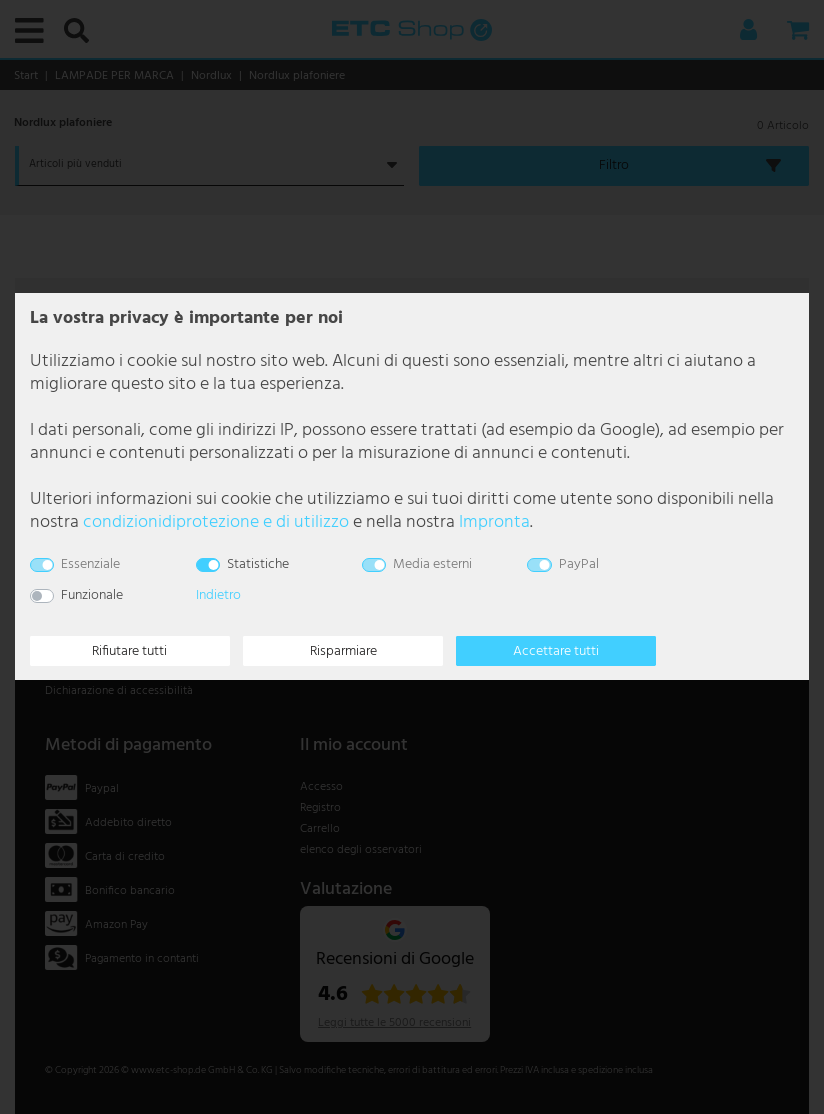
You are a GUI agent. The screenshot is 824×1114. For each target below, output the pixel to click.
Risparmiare (343, 651)
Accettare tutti (556, 651)
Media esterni (432, 564)
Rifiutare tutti (129, 651)
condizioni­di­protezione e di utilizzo (216, 522)
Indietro (218, 595)
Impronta (494, 522)
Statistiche (258, 564)
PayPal (579, 564)
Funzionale (92, 595)
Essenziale (90, 564)
